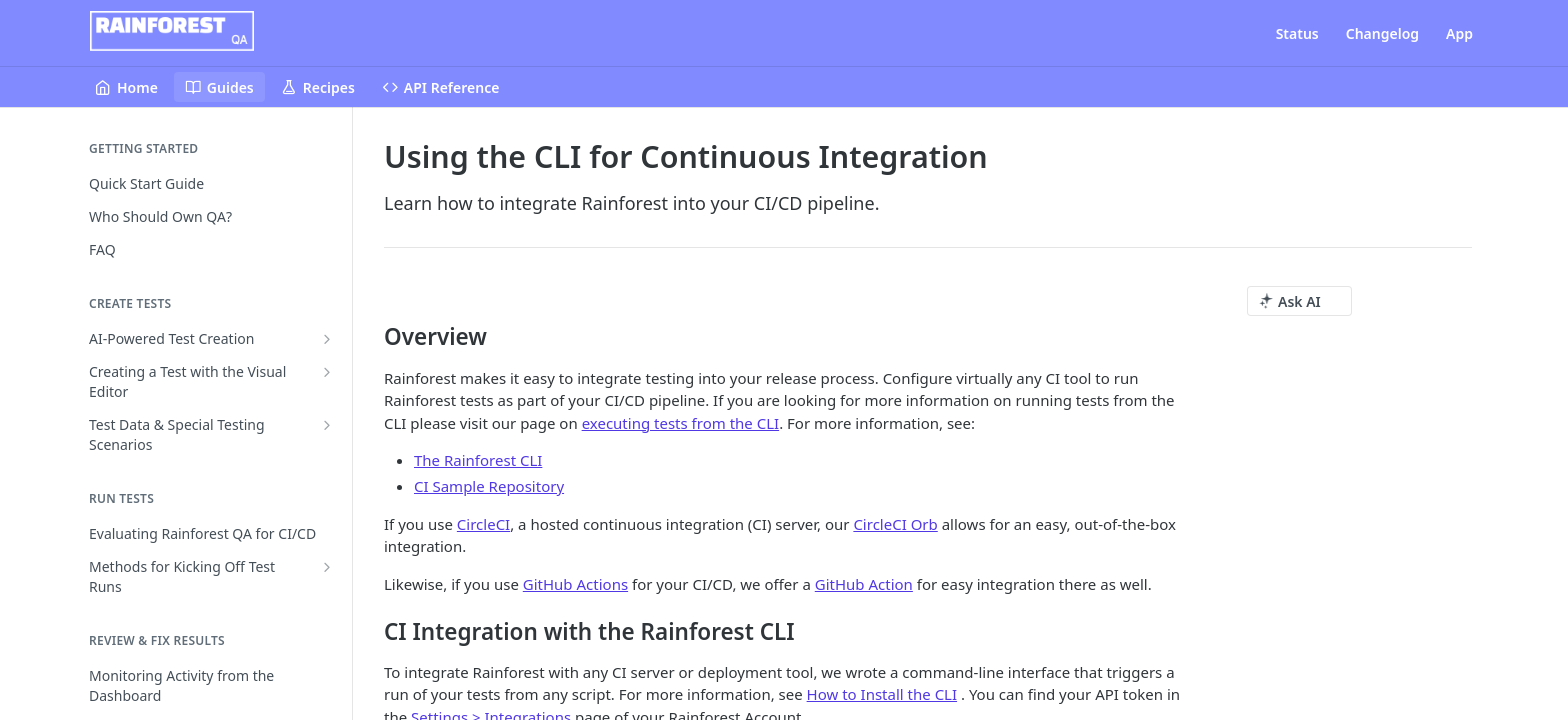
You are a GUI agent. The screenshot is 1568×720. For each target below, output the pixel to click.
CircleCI (483, 524)
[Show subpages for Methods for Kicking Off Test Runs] (327, 567)
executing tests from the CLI (681, 423)
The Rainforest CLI (478, 460)
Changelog (1382, 33)
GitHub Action (864, 584)
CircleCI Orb (895, 524)
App (1459, 33)
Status (1297, 33)
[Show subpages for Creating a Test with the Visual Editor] (327, 372)
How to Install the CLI (882, 694)
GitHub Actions (575, 584)
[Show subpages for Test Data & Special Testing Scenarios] (327, 425)
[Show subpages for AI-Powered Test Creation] (327, 339)
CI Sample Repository (489, 486)
